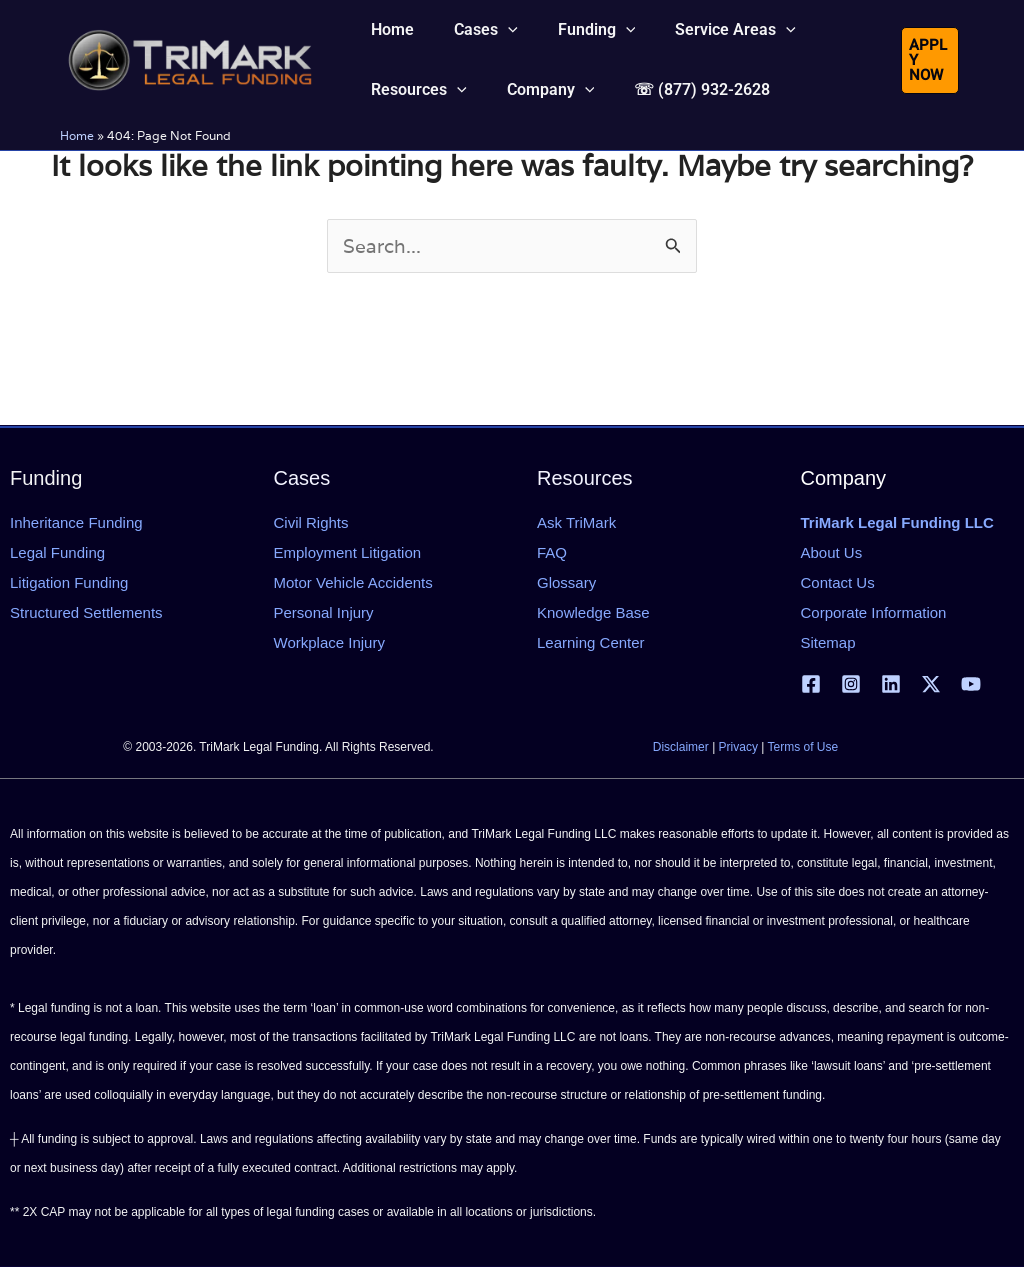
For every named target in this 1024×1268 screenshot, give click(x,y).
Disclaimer (681, 748)
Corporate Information (874, 612)
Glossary (566, 582)
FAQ (552, 552)
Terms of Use (803, 748)
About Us (832, 552)
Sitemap (828, 642)
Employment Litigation (348, 552)
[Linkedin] (891, 684)
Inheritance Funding (76, 522)
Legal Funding (57, 552)
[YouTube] (971, 684)
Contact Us (838, 582)
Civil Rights (311, 522)
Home (77, 191)
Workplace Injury (329, 642)
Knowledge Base (593, 612)
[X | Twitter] (931, 684)
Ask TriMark (576, 522)
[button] (474, 44)
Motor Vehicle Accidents (353, 582)
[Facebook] (811, 684)
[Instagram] (851, 684)
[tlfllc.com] (190, 86)
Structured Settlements (86, 612)
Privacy (738, 748)
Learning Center (591, 642)
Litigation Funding (69, 582)
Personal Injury (324, 612)
